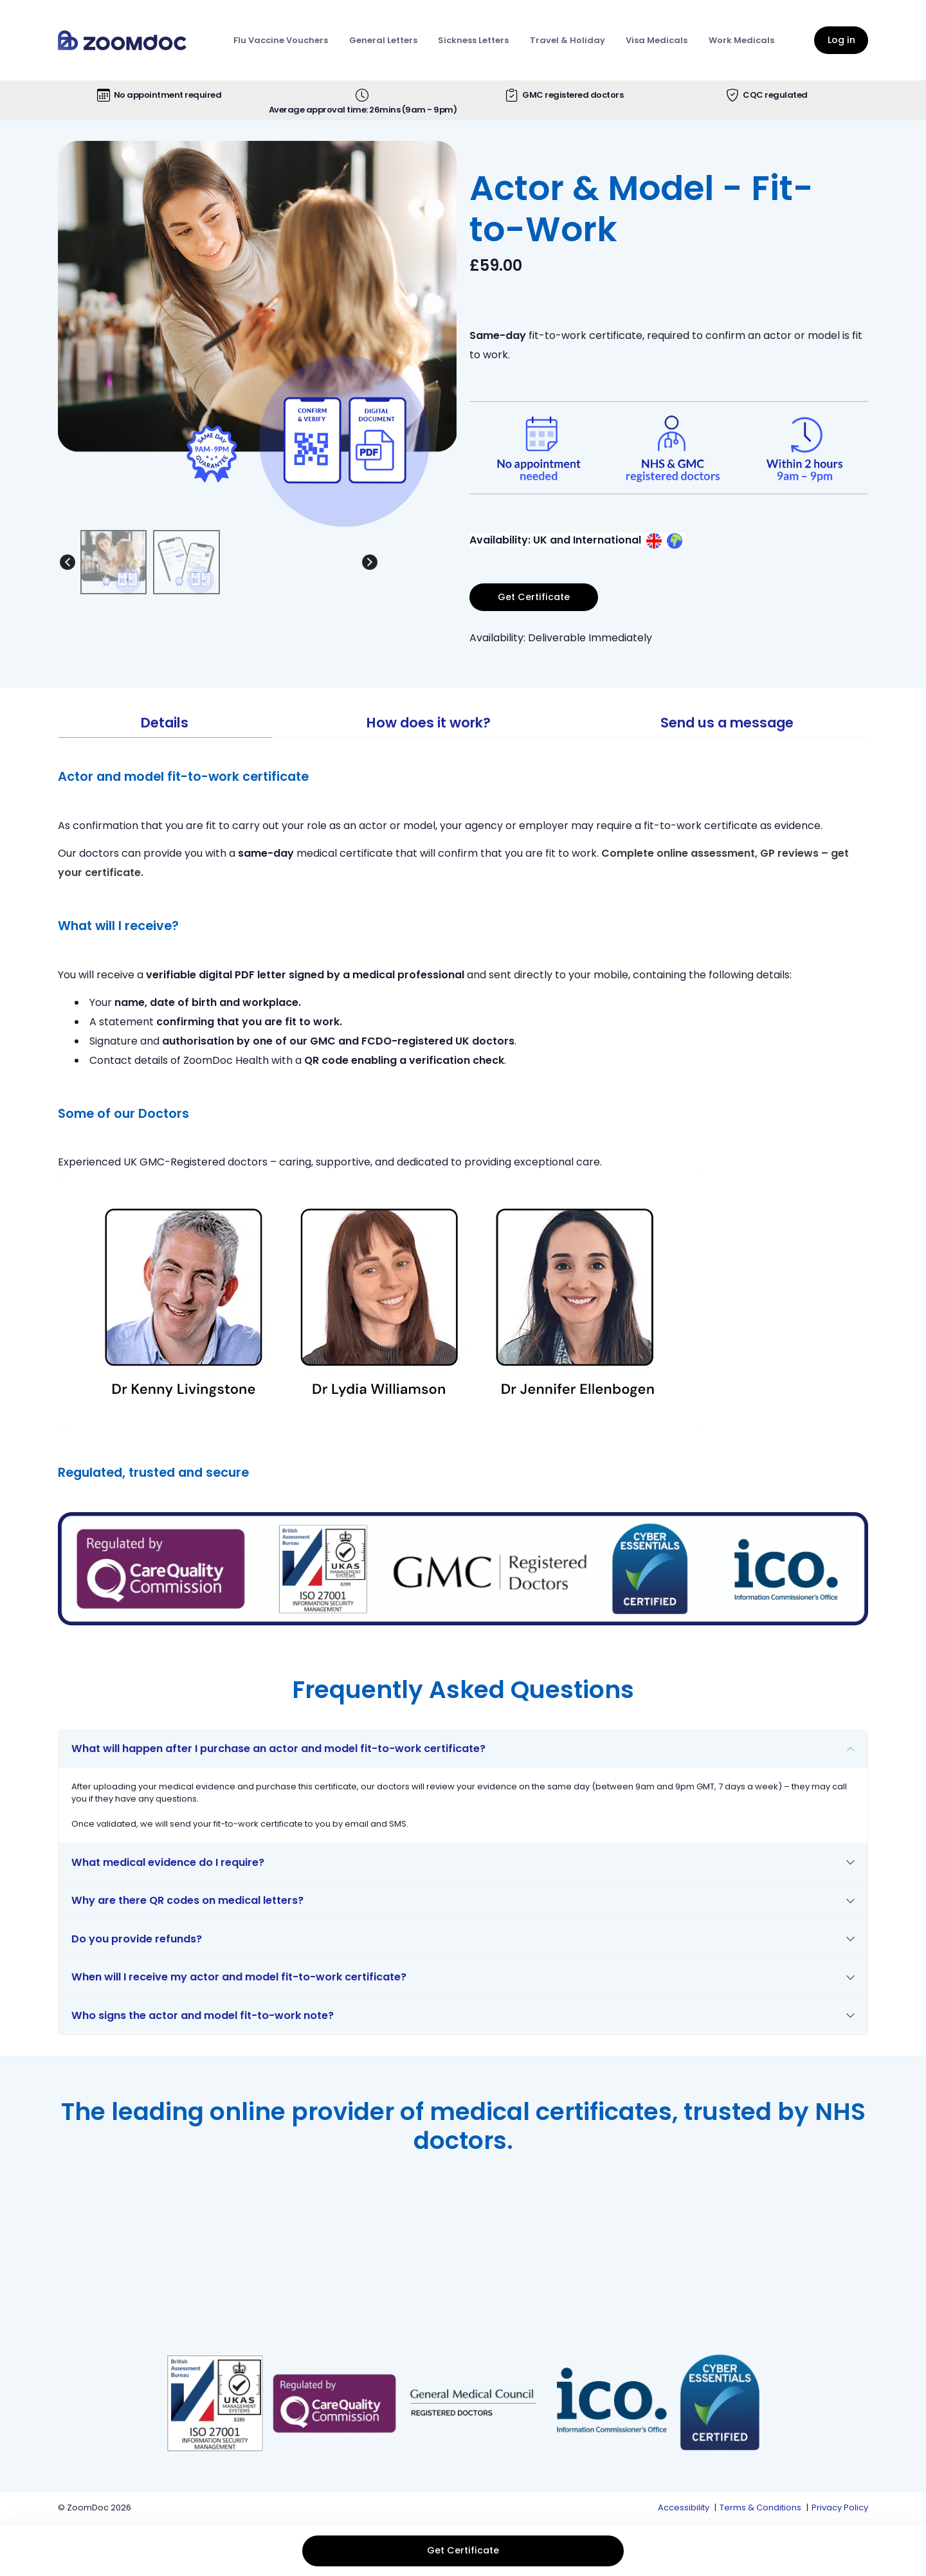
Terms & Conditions (760, 2507)
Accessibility (683, 2507)
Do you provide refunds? (136, 1939)
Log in (841, 39)
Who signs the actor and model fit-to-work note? (202, 2015)
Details (164, 722)
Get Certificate (463, 2550)
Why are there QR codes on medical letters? (187, 1900)
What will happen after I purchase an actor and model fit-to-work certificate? (278, 1748)
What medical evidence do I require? (167, 1862)
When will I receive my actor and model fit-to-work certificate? (238, 1976)
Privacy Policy (840, 2507)
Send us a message (727, 722)
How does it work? (429, 722)
